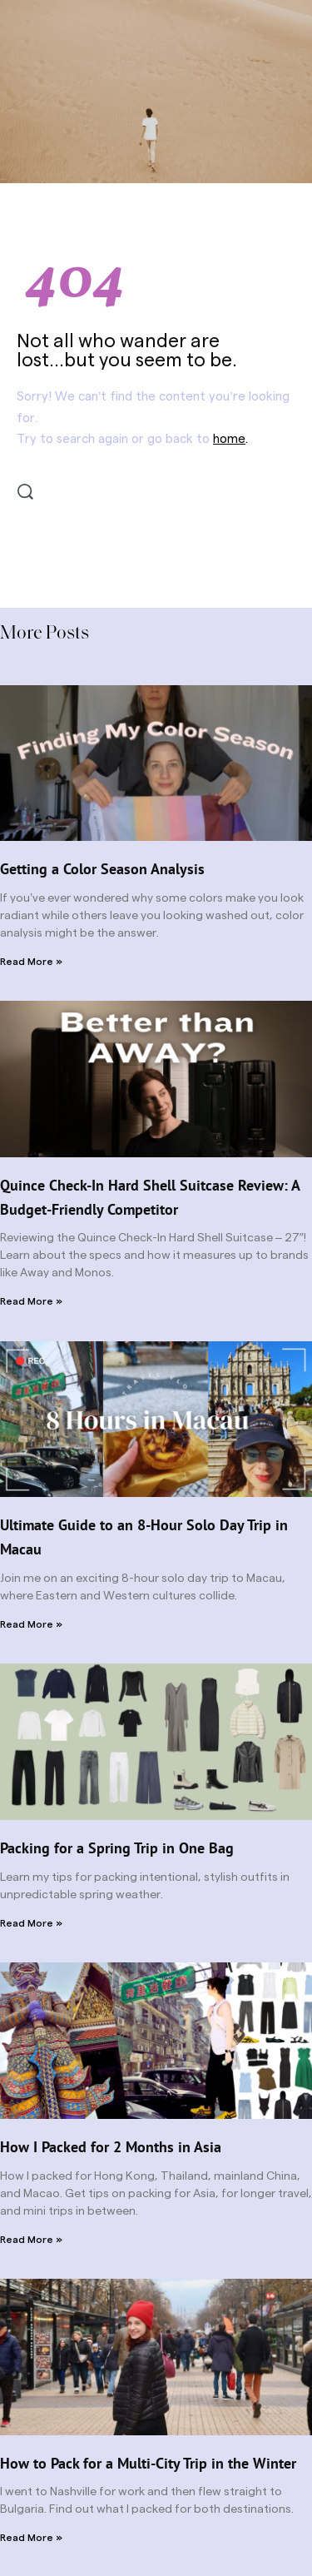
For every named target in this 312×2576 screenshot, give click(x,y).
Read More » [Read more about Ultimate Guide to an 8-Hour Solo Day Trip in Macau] (31, 1624)
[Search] (25, 491)
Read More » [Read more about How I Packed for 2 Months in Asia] (31, 2240)
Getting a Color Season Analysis (102, 868)
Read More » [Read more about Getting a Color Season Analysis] (31, 962)
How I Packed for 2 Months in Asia (110, 2146)
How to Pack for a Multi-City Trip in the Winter (148, 2463)
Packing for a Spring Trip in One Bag (117, 1847)
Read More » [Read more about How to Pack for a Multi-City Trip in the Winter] (31, 2538)
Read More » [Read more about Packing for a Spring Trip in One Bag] (31, 1923)
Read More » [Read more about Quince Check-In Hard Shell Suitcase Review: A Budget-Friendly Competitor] (31, 1301)
